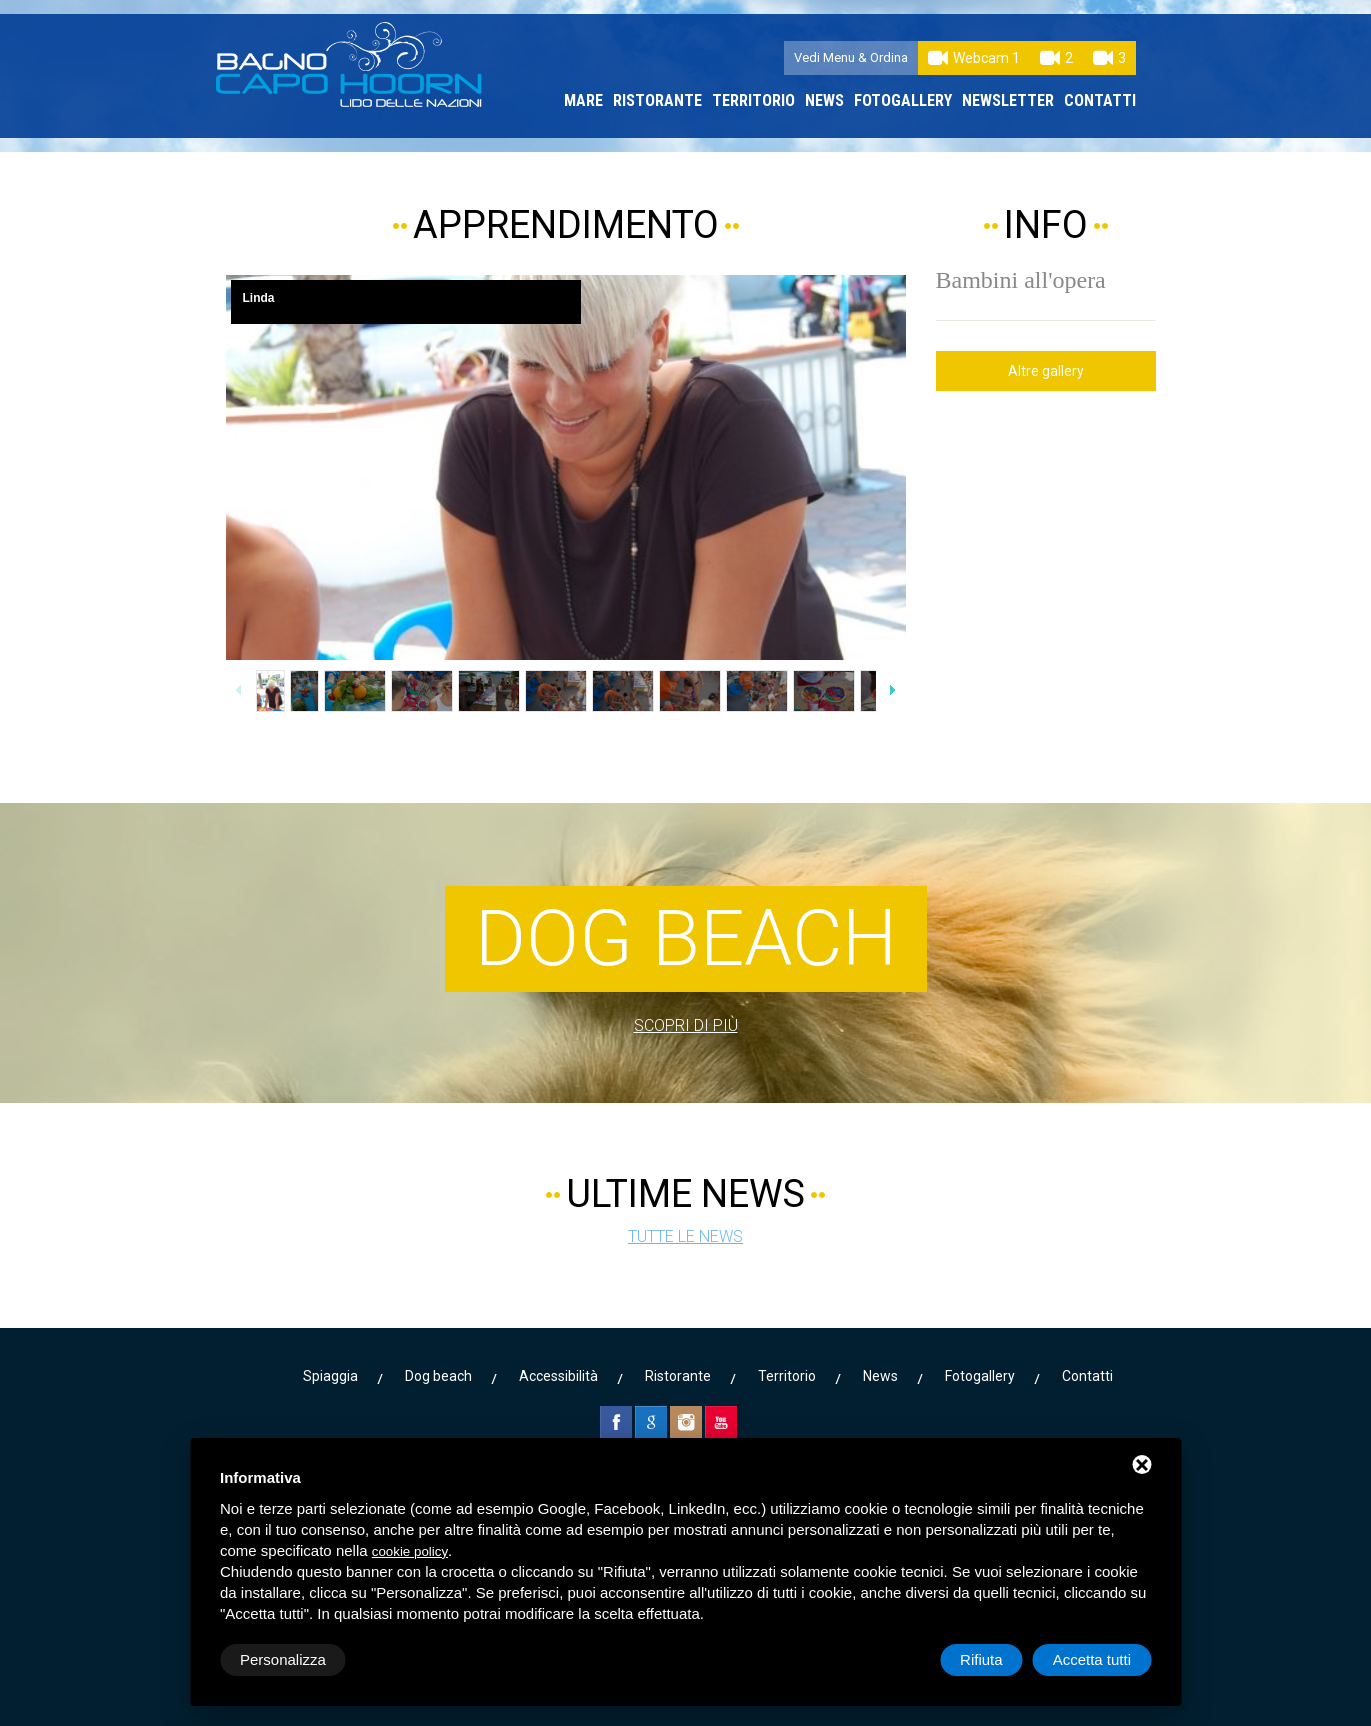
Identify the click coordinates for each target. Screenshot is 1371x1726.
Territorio (753, 100)
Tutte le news (685, 1236)
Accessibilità (558, 1376)
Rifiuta (981, 1659)
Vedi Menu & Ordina (851, 57)
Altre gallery (1046, 371)
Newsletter (1008, 100)
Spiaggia (330, 1376)
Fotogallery (903, 100)
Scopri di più (686, 1025)
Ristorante (657, 100)
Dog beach (438, 1376)
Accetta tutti (1092, 1659)
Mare (583, 100)
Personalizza (283, 1659)
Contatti (1100, 100)
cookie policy (410, 1551)
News (824, 100)
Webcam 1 (974, 58)
